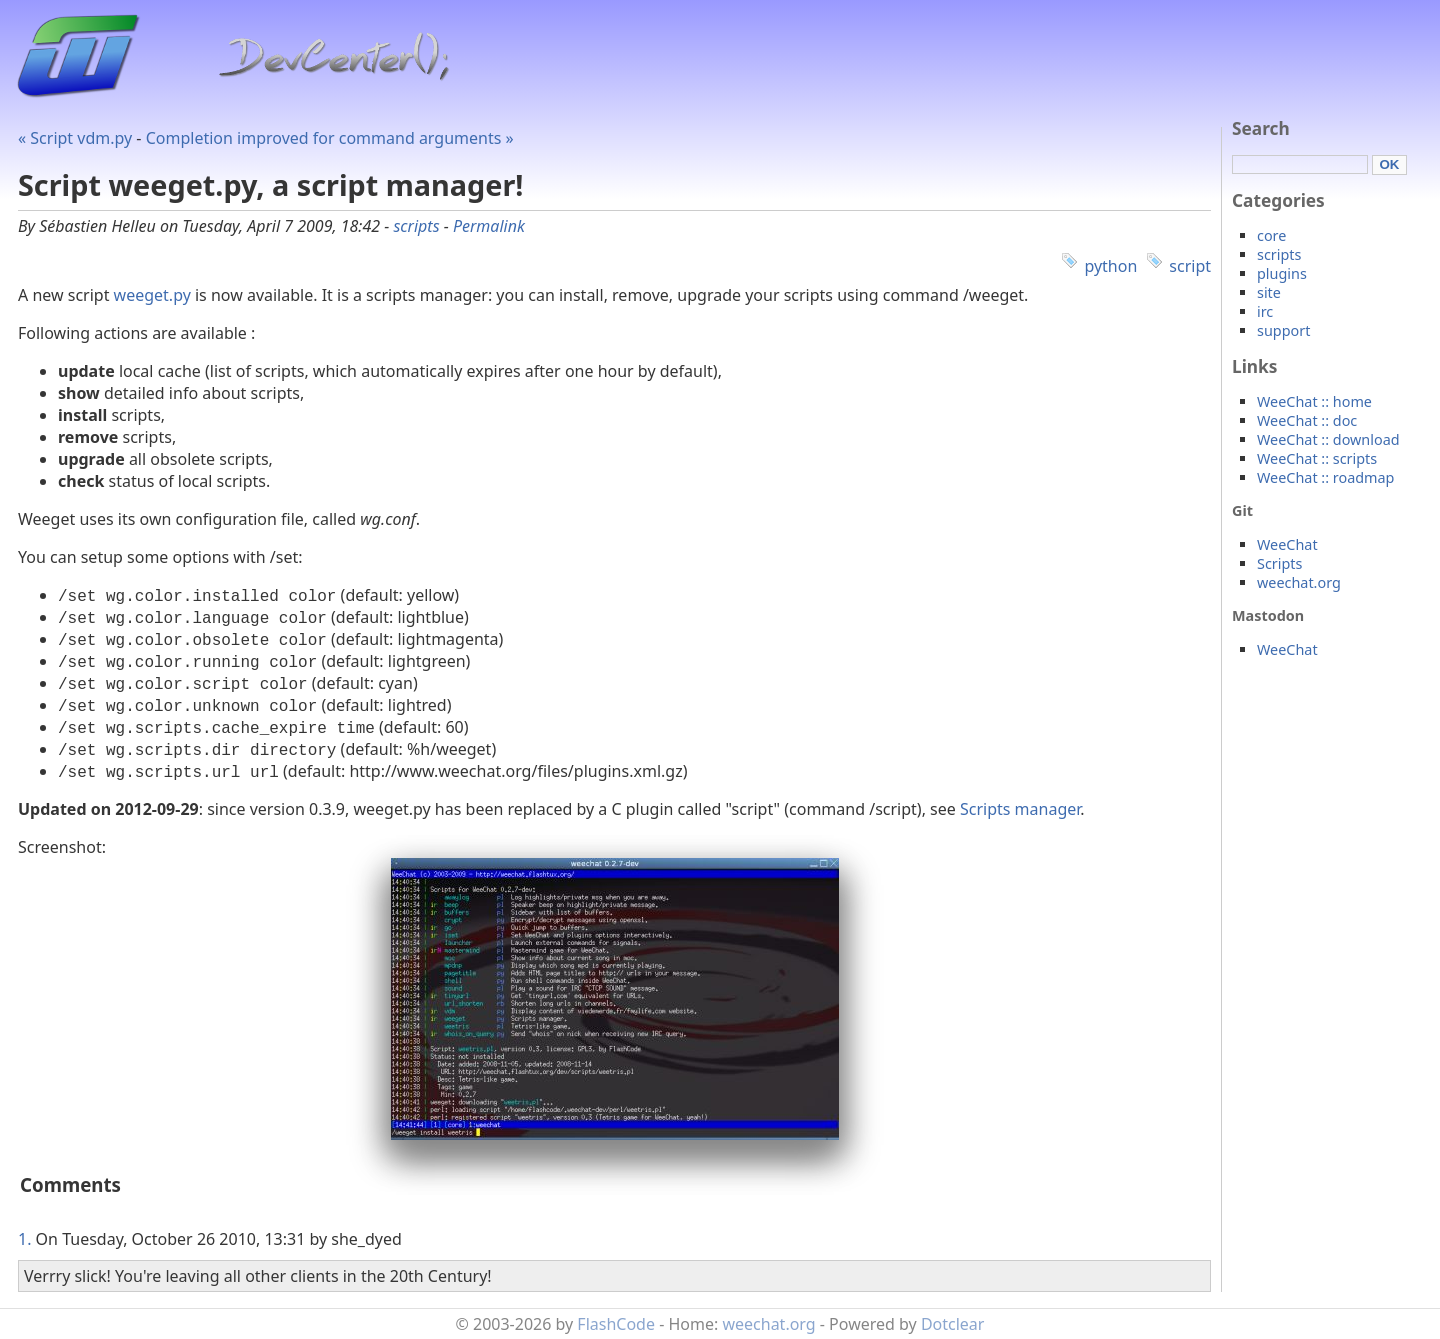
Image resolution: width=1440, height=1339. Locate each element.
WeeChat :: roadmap (1325, 477)
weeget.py (152, 295)
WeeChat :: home (1314, 401)
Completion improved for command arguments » (330, 138)
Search (1261, 128)
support (1283, 330)
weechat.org (1299, 582)
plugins (1282, 273)
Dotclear (953, 1324)
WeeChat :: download (1328, 439)
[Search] (1300, 164)
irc (1265, 311)
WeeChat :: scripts (1317, 458)
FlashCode (616, 1324)
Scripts (1279, 563)
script (1190, 266)
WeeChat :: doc (1307, 420)
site (1269, 292)
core (1271, 235)
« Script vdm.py (75, 138)
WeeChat (1287, 544)
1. (24, 1239)
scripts (416, 226)
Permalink (489, 226)
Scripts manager (1020, 809)
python (1110, 266)
